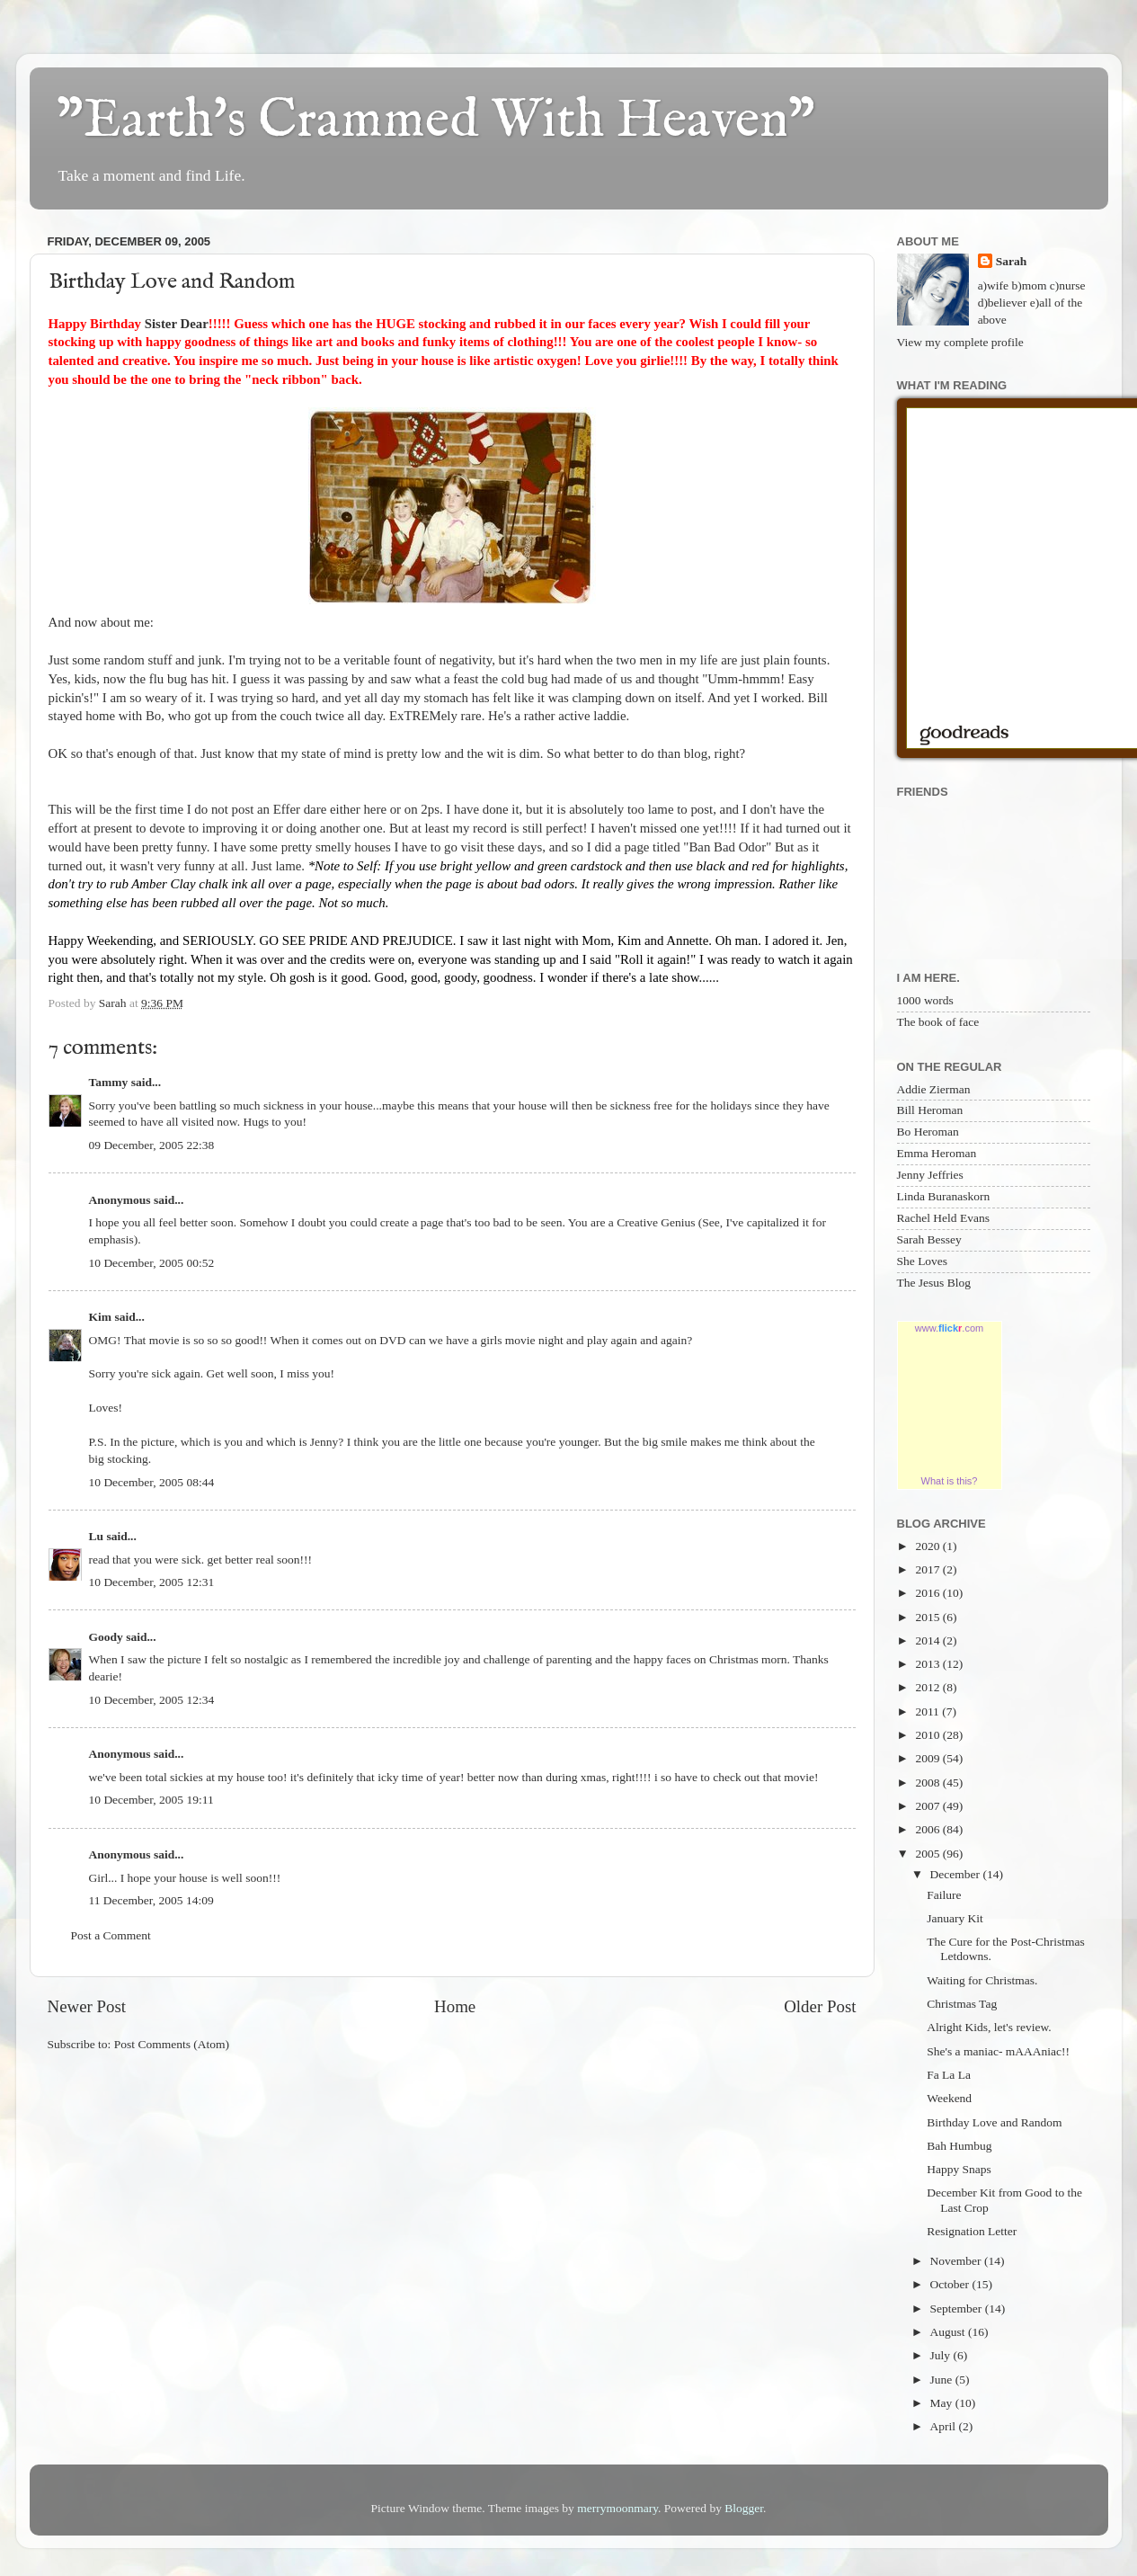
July (942, 2355)
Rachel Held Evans (943, 1218)
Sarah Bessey (929, 1239)
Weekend (949, 2098)
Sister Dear (177, 323)
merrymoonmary (617, 2508)
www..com (949, 1328)
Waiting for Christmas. (982, 1980)
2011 (928, 1711)
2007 (928, 1806)
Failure (944, 1895)
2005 (928, 1853)
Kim (100, 1317)
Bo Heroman (928, 1131)
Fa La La (949, 2074)
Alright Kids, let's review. (989, 2027)
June (942, 2379)
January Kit (955, 1918)
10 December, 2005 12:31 (152, 1582)
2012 (928, 1687)
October (951, 2284)
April (944, 2426)
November (957, 2261)
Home (454, 2006)
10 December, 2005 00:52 (152, 1263)
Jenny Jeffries (930, 1174)
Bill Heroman (930, 1110)
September (957, 2308)
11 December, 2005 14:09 (151, 1900)
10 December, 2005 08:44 (152, 1482)
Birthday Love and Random (994, 2122)
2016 (928, 1593)
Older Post (820, 2006)
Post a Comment (111, 1935)
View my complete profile (960, 342)
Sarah (1011, 261)
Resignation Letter (972, 2231)
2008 (928, 1782)
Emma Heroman (937, 1153)
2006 (928, 1829)
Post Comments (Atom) (171, 2044)
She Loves (922, 1261)
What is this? (949, 1480)
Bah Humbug (959, 2146)
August (949, 2332)
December (956, 1874)
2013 (928, 1664)
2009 (928, 1758)
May (942, 2403)
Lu (96, 1536)
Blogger (743, 2508)
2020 (928, 1546)
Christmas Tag (962, 2003)
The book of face (938, 1022)
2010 (928, 1735)
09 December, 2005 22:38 (152, 1145)
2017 (928, 1569)
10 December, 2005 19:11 (151, 1799)
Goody (106, 1637)
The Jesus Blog (934, 1282)
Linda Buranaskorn (943, 1196)
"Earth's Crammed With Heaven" (436, 121)
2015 (928, 1617)
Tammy (109, 1082)
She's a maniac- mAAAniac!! (998, 2051)
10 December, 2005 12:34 (152, 1700)
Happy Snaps (959, 2169)
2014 (928, 1640)
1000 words (925, 1000)
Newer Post (87, 2006)
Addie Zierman (934, 1089)
